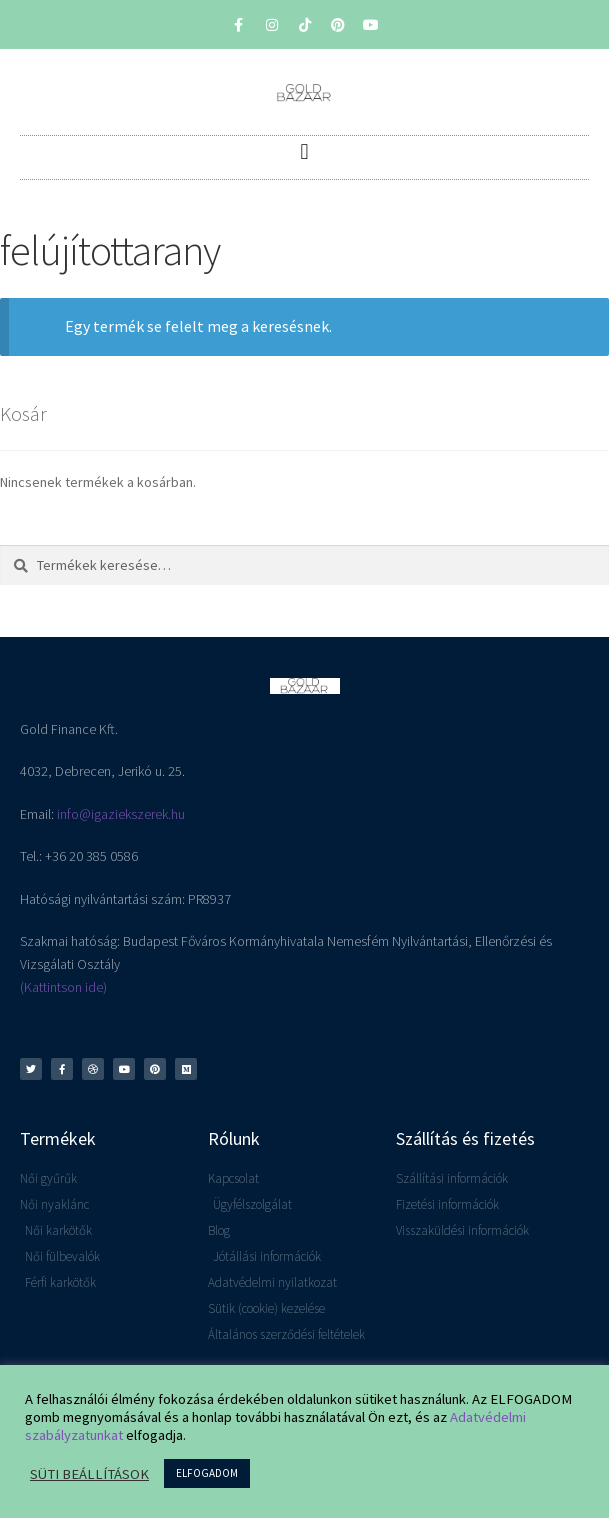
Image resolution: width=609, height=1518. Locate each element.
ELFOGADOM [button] (207, 1473)
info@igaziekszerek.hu (121, 814)
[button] (304, 152)
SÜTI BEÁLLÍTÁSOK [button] (89, 1474)
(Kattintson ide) (63, 987)
